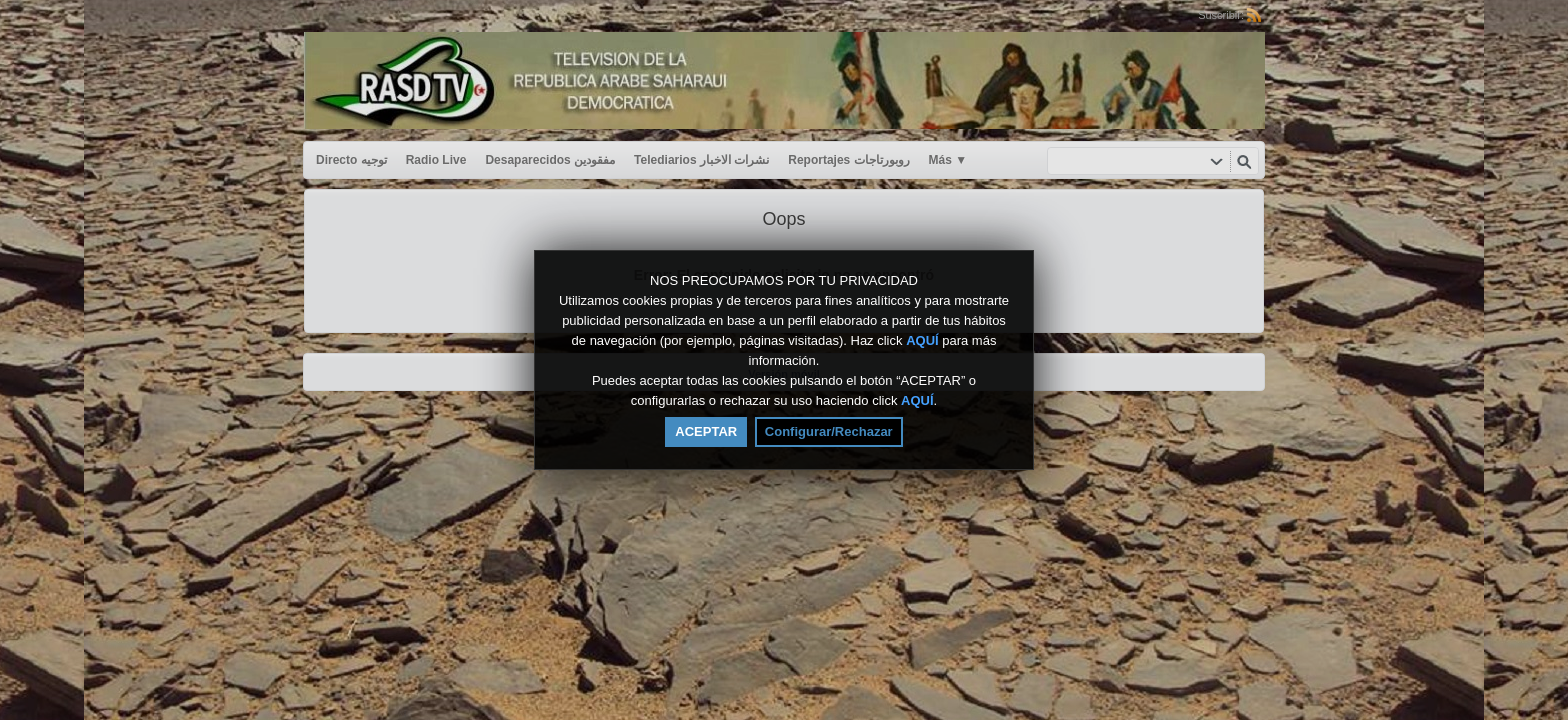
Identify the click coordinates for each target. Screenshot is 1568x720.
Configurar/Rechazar (829, 431)
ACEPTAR (706, 431)
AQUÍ (922, 340)
